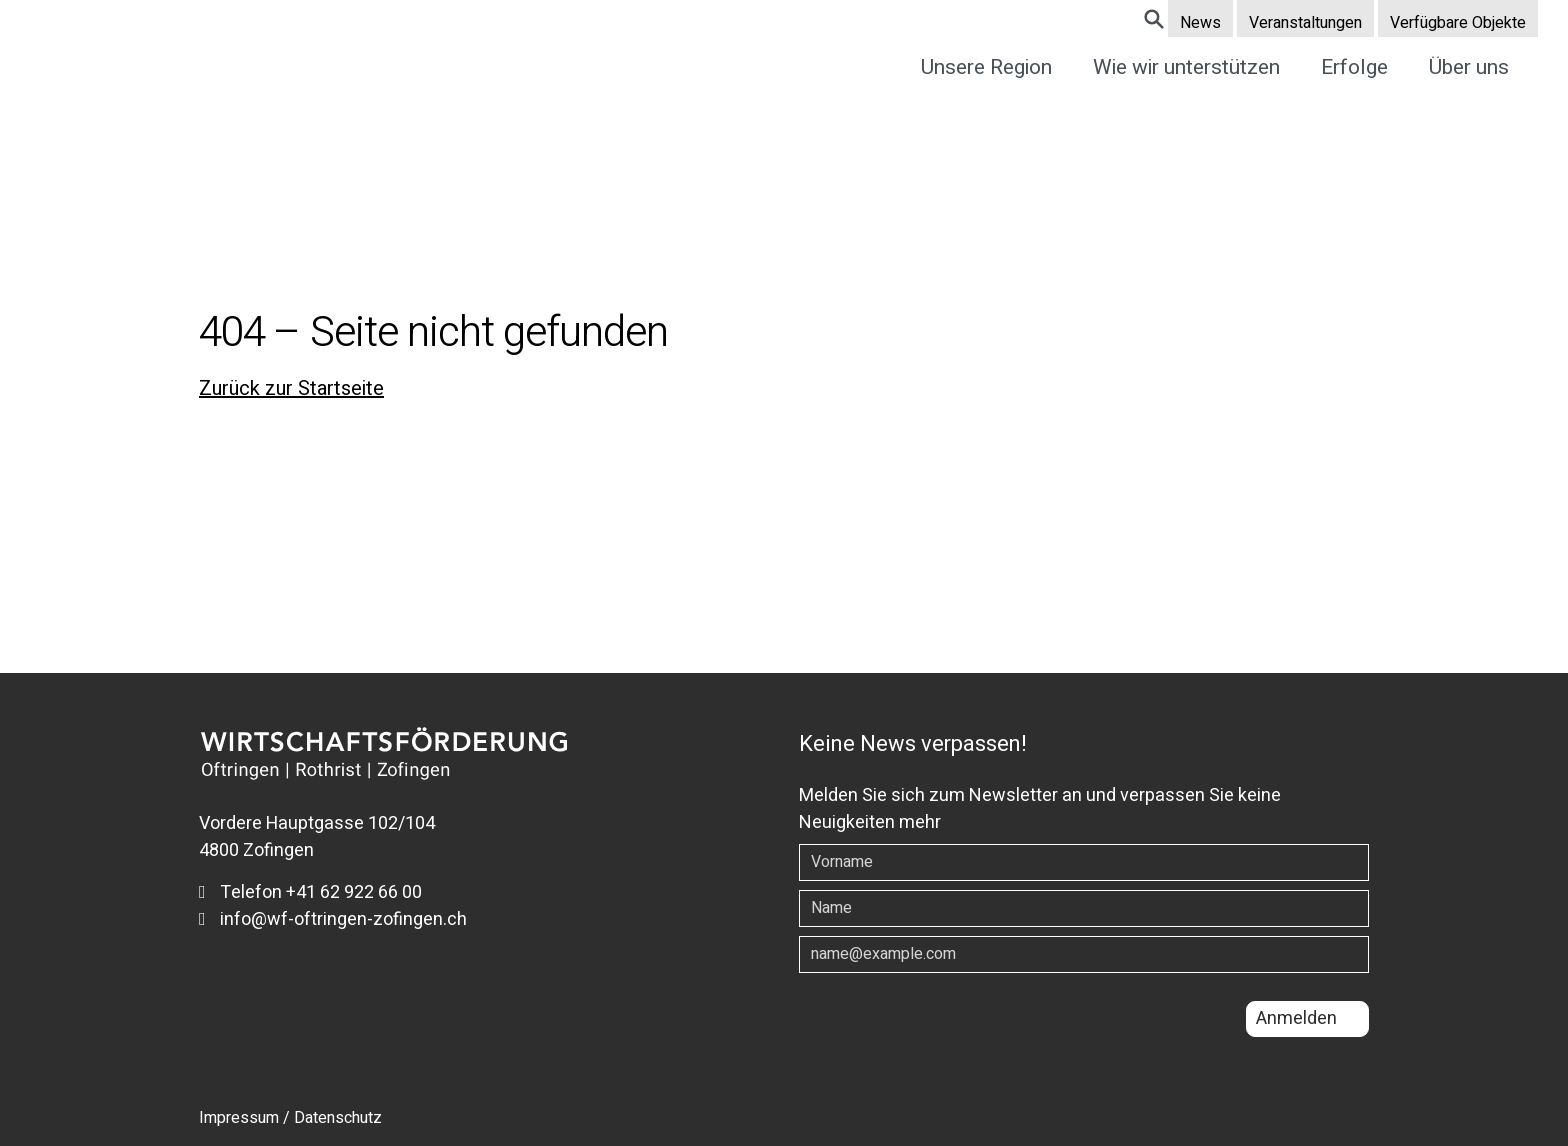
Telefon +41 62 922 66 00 (310, 892)
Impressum (239, 1118)
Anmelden (1296, 1018)
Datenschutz (338, 1118)
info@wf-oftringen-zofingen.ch (333, 919)
